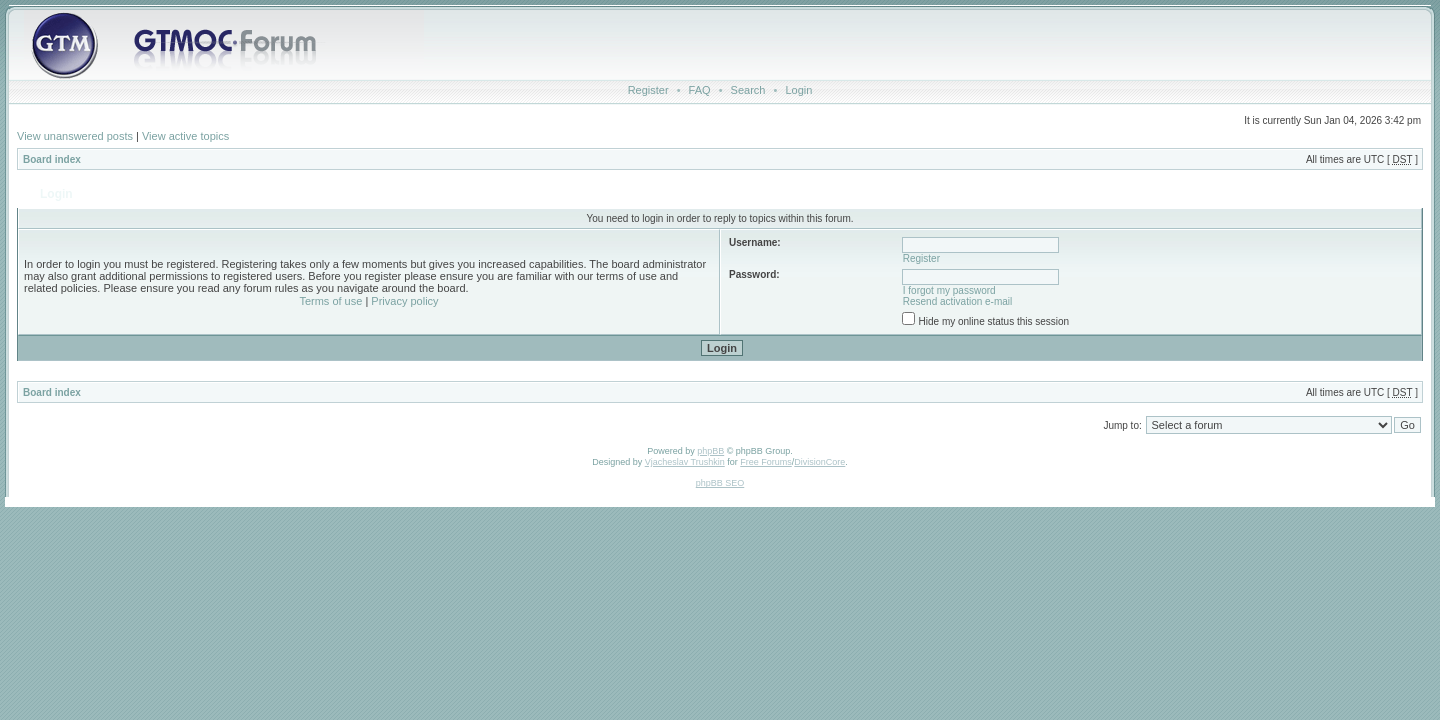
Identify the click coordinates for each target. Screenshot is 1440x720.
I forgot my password (949, 290)
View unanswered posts (75, 136)
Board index (52, 159)
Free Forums (766, 462)
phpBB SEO (720, 483)
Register (648, 90)
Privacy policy (404, 301)
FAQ (700, 90)
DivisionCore (819, 462)
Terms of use (330, 301)
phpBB (710, 451)
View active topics (185, 136)
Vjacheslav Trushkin (685, 462)
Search (748, 90)
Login (798, 90)
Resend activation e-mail (958, 301)
